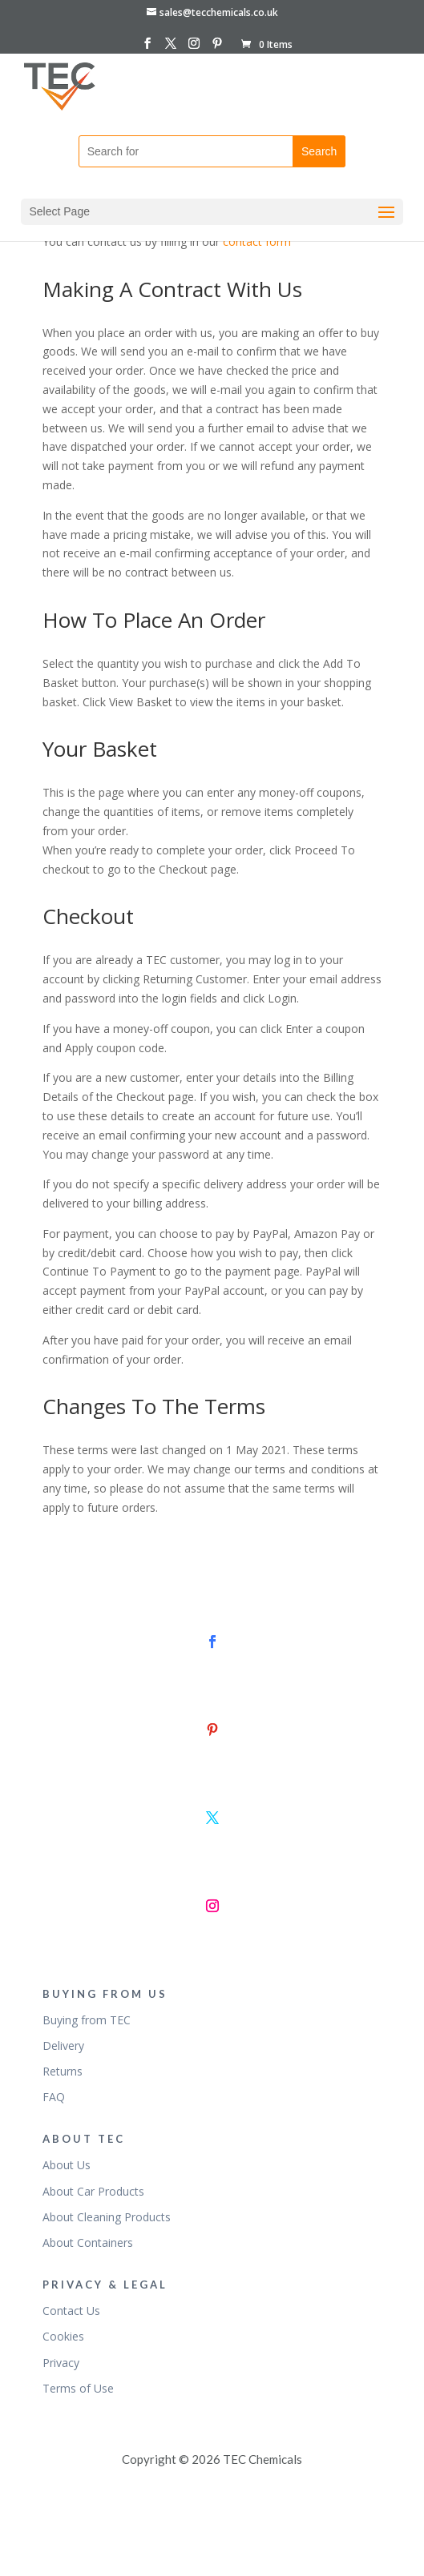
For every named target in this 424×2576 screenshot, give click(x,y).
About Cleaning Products (106, 2216)
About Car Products (93, 2191)
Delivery (63, 2045)
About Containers (87, 2242)
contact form (257, 241)
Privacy (60, 2362)
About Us (66, 2164)
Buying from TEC (86, 2019)
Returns (62, 2071)
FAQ (53, 2096)
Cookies (63, 2336)
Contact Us (71, 2310)
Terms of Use (78, 2388)
